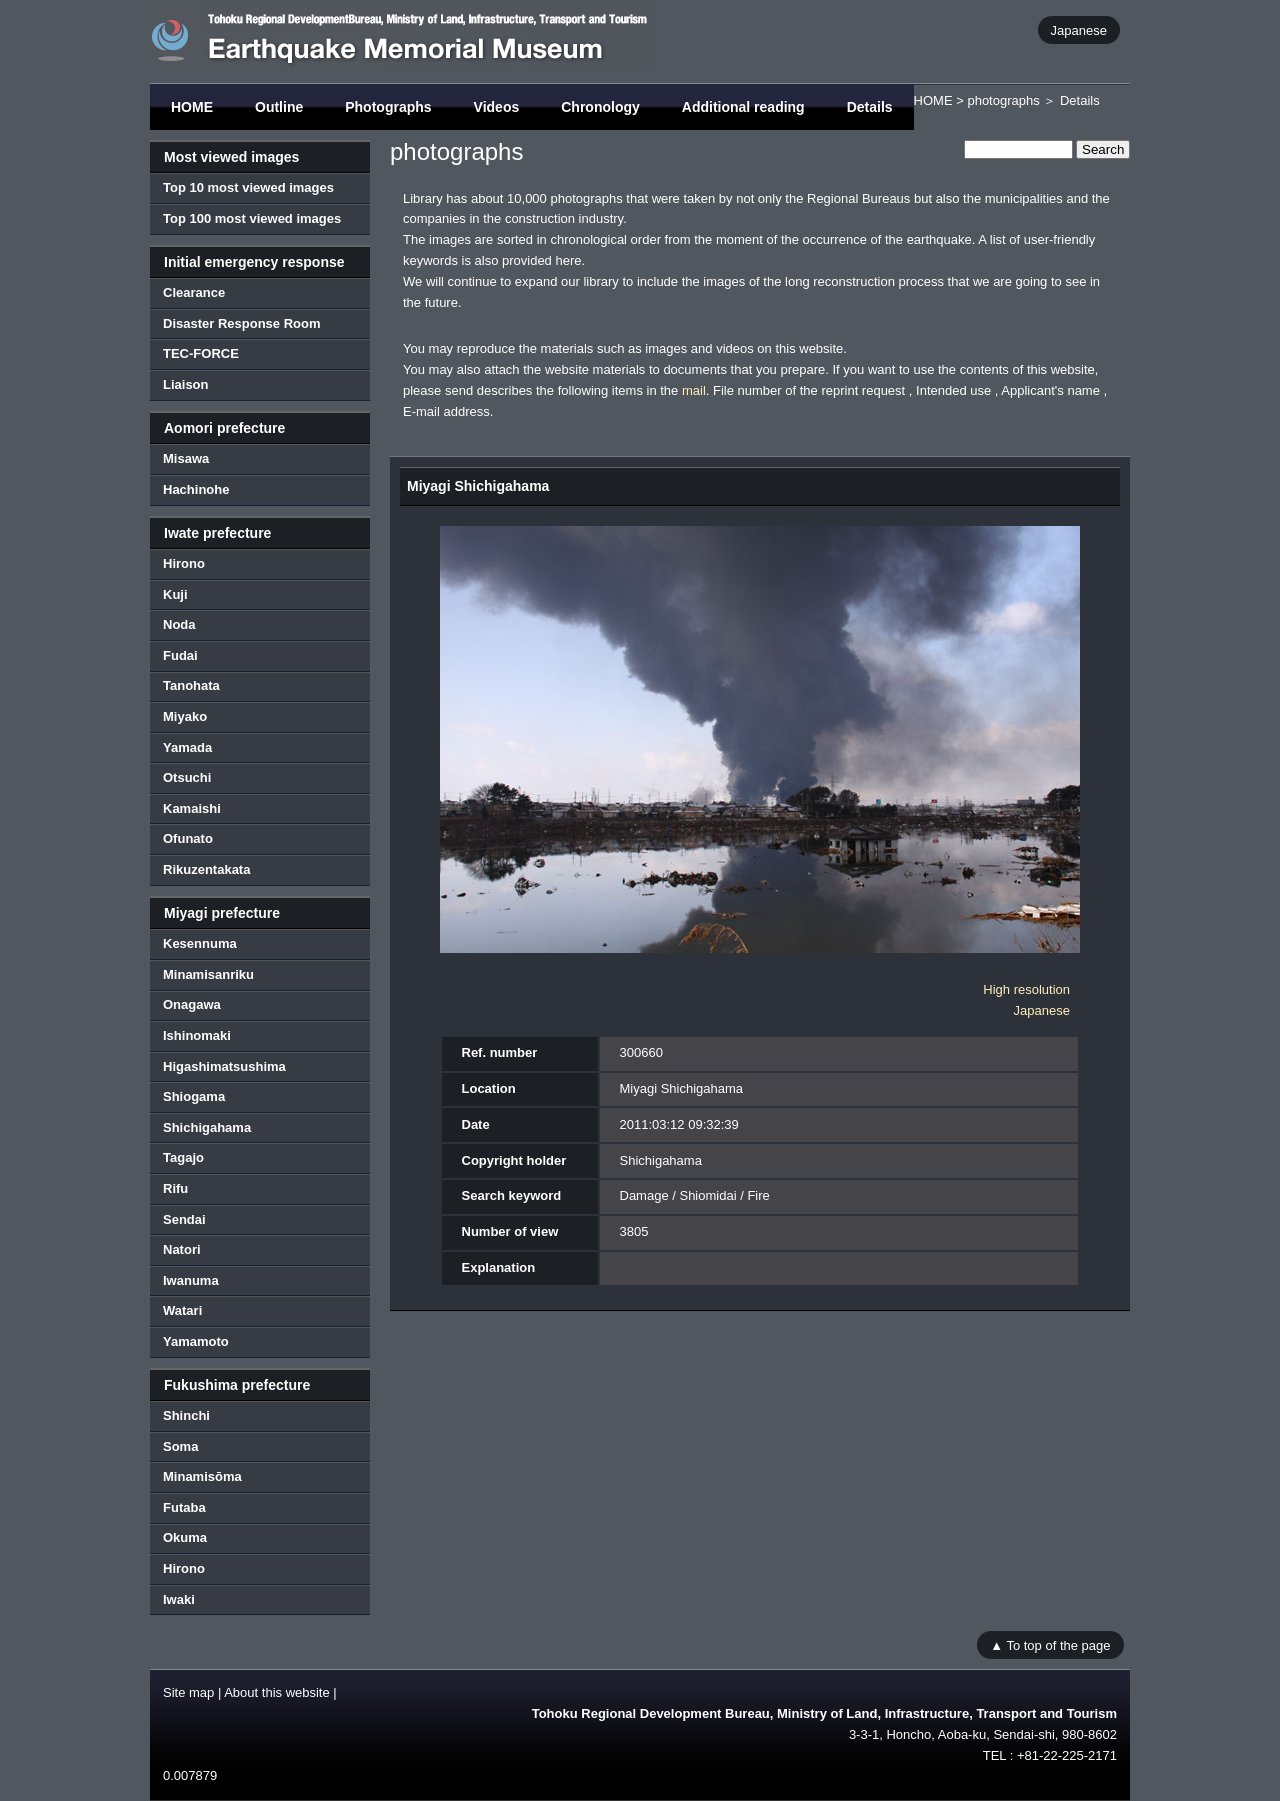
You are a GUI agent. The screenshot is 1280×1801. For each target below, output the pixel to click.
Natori (182, 1249)
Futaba (184, 1507)
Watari (182, 1310)
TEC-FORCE (201, 353)
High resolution (1026, 989)
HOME (192, 107)
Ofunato (188, 838)
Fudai (180, 655)
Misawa (186, 458)
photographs (1003, 100)
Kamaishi (192, 808)
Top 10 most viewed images (248, 187)
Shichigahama (207, 1127)
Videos (497, 107)
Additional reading (743, 107)
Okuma (185, 1537)
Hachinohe (196, 489)
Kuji (175, 594)
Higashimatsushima (224, 1066)
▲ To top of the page (1050, 1644)
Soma (180, 1446)
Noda (179, 624)
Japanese (1079, 29)
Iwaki (179, 1599)
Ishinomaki (197, 1035)
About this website (277, 1692)
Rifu (175, 1188)
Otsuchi (187, 777)
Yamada (187, 747)
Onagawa (192, 1004)
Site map (188, 1692)
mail (694, 390)
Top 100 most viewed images (252, 218)
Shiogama (194, 1096)
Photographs (388, 107)
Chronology (600, 107)
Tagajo (183, 1157)
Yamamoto (196, 1341)
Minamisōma (202, 1476)
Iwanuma (191, 1280)
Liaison (186, 384)
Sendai (184, 1219)
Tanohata (191, 685)
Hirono (184, 563)
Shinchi (186, 1415)
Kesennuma (200, 943)
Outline (279, 107)
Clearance (194, 292)
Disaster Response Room (242, 323)
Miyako (185, 716)
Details (870, 107)
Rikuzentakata (206, 869)
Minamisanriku (208, 974)
